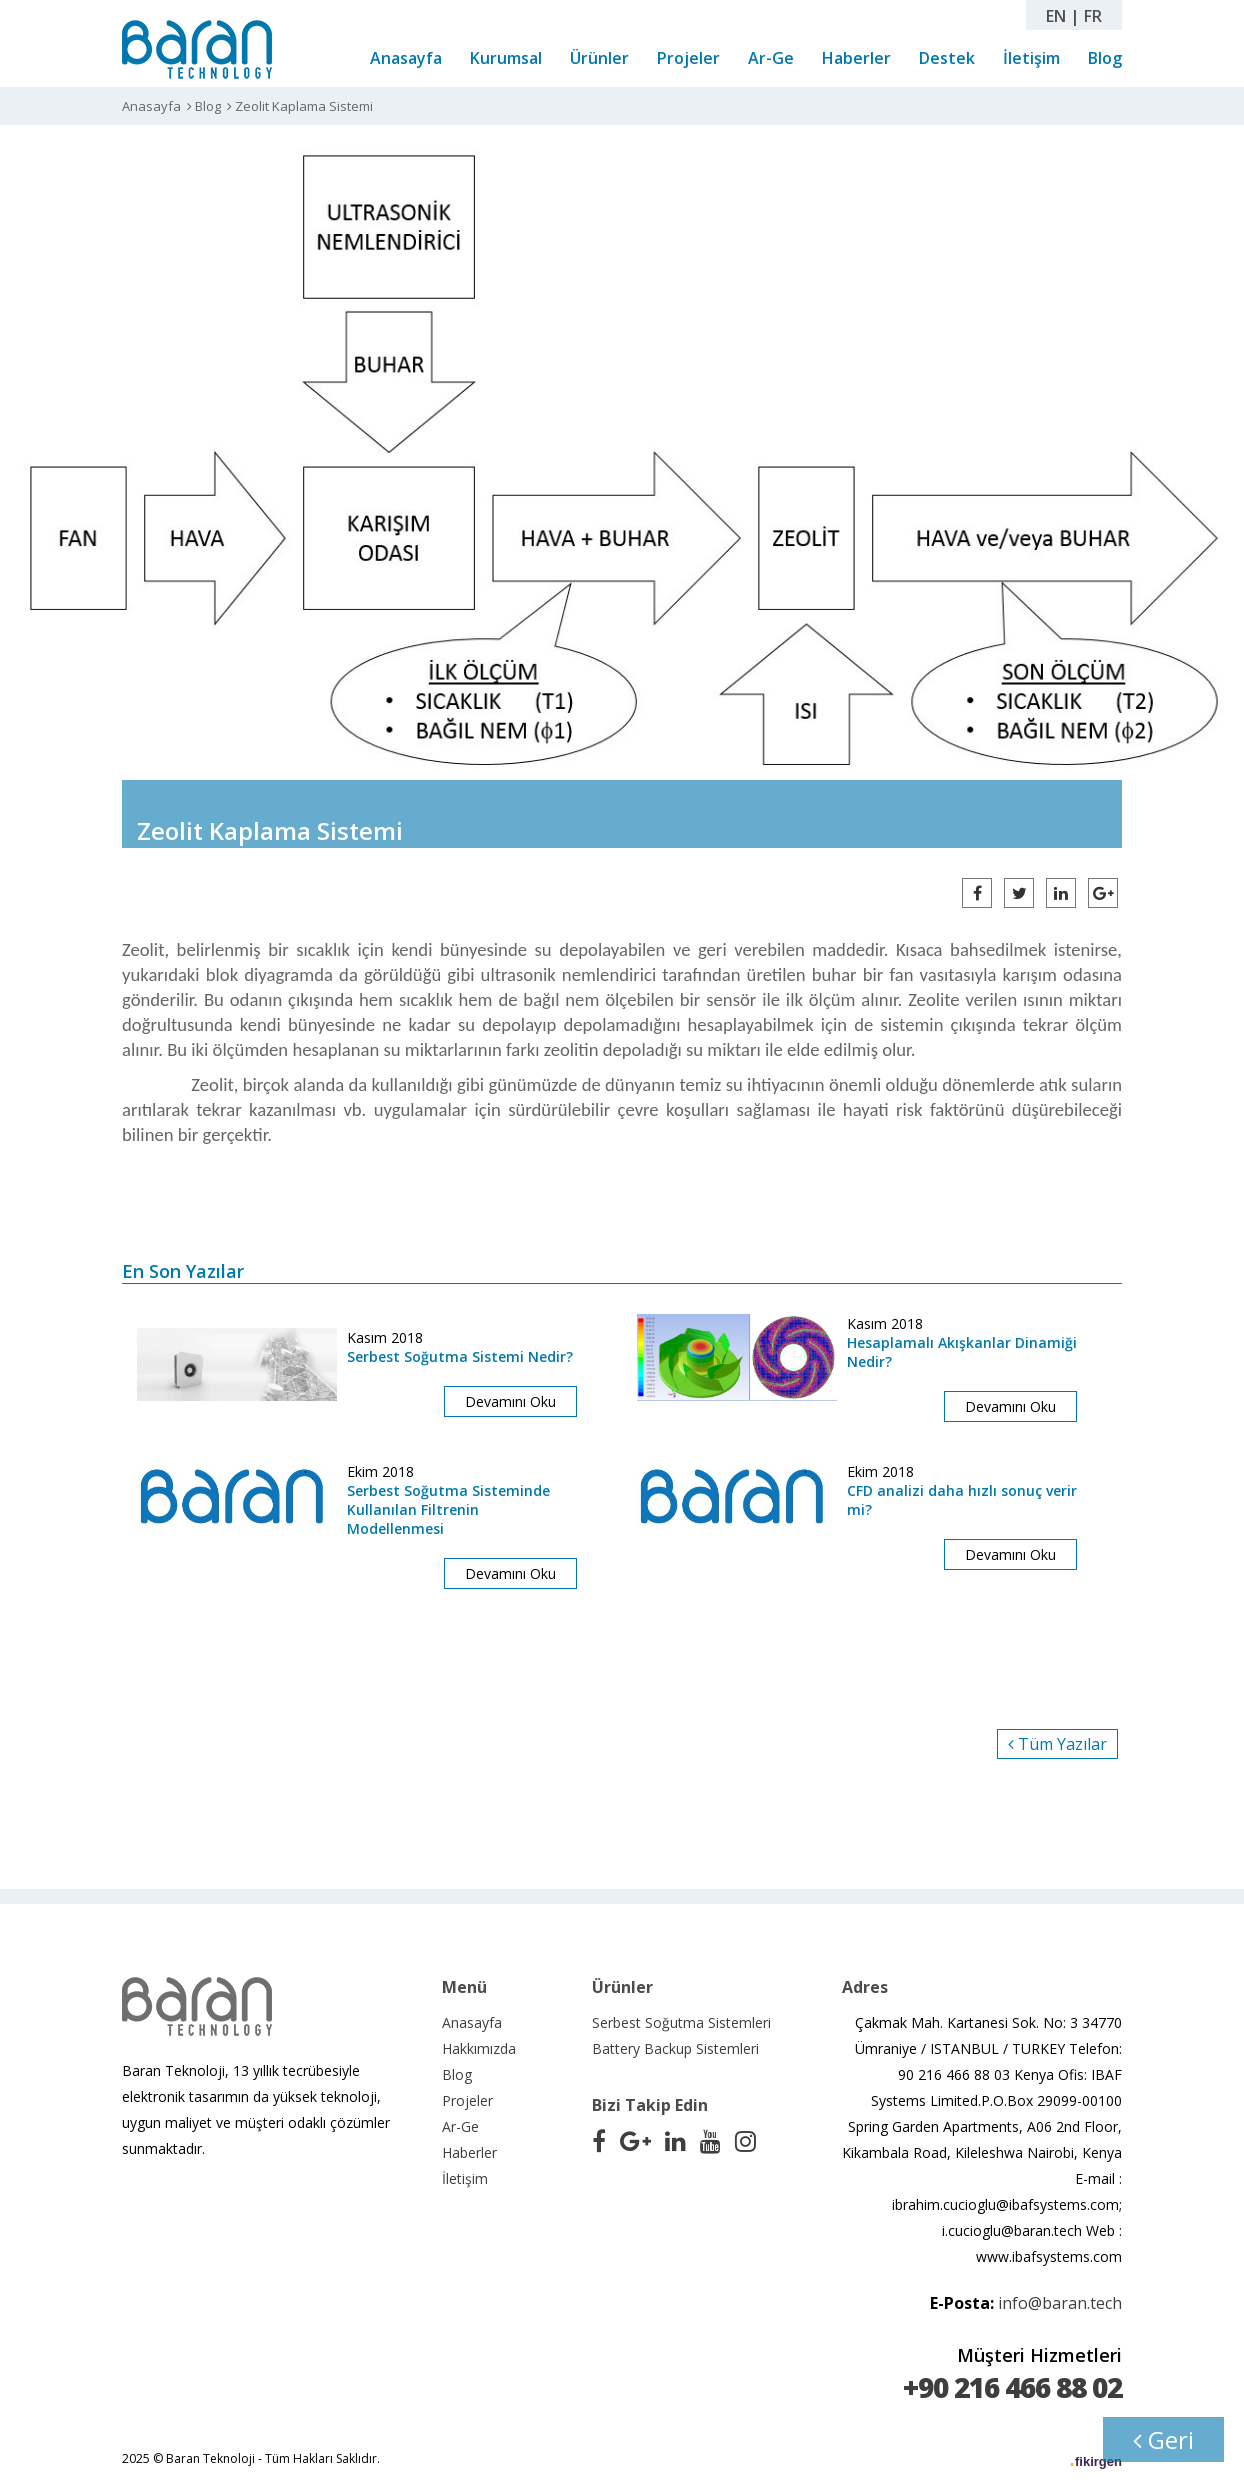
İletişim (1031, 58)
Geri (1163, 2439)
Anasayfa (406, 58)
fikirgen (1098, 2461)
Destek (947, 58)
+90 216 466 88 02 (1012, 2387)
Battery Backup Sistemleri (675, 2048)
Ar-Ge (771, 58)
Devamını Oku (510, 1401)
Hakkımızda (479, 2048)
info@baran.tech (1060, 2303)
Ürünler (599, 58)
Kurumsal (506, 58)
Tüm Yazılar (1057, 1744)
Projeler (688, 58)
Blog (1105, 58)
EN (1056, 16)
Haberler (856, 58)
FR (1093, 16)
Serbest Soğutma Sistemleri (681, 2022)
